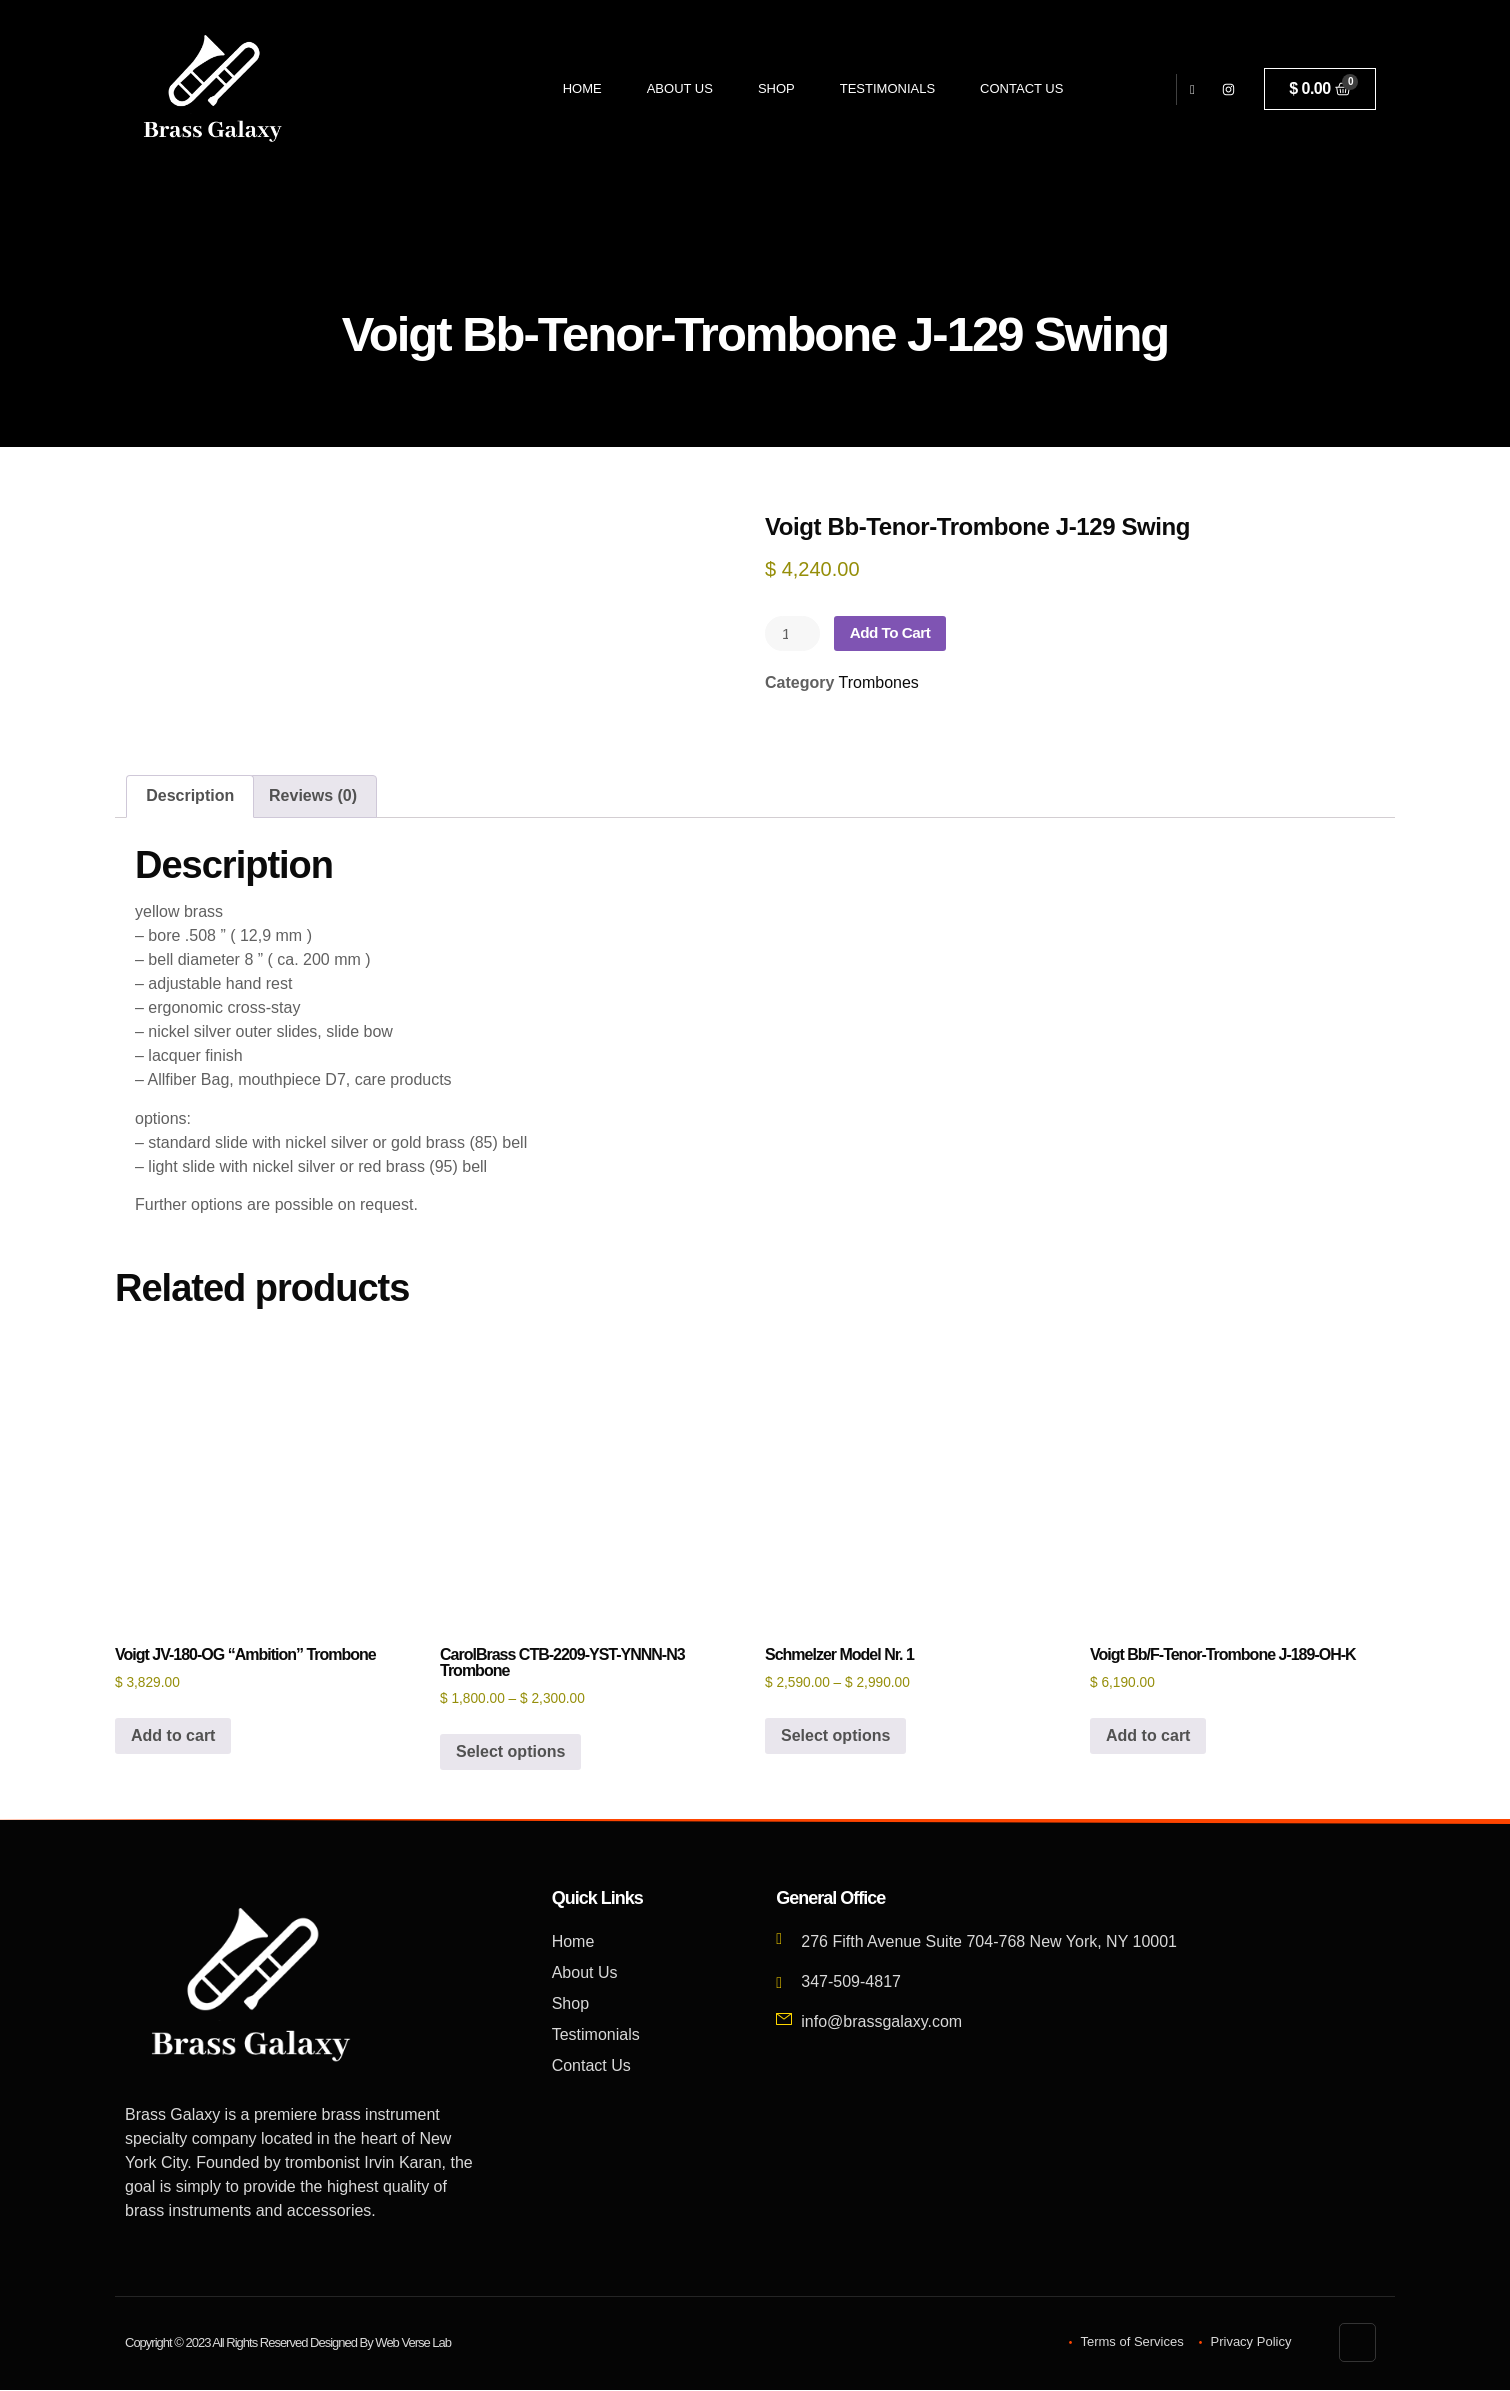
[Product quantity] (794, 634)
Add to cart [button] (173, 1736)
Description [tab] (190, 796)
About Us (680, 88)
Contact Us (1021, 88)
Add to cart (895, 633)
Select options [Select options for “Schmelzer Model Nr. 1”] (835, 1736)
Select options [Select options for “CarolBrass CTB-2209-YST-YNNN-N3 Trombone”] (510, 1752)
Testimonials (887, 88)
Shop (776, 88)
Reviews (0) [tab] (313, 796)
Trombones (879, 683)
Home (582, 88)
